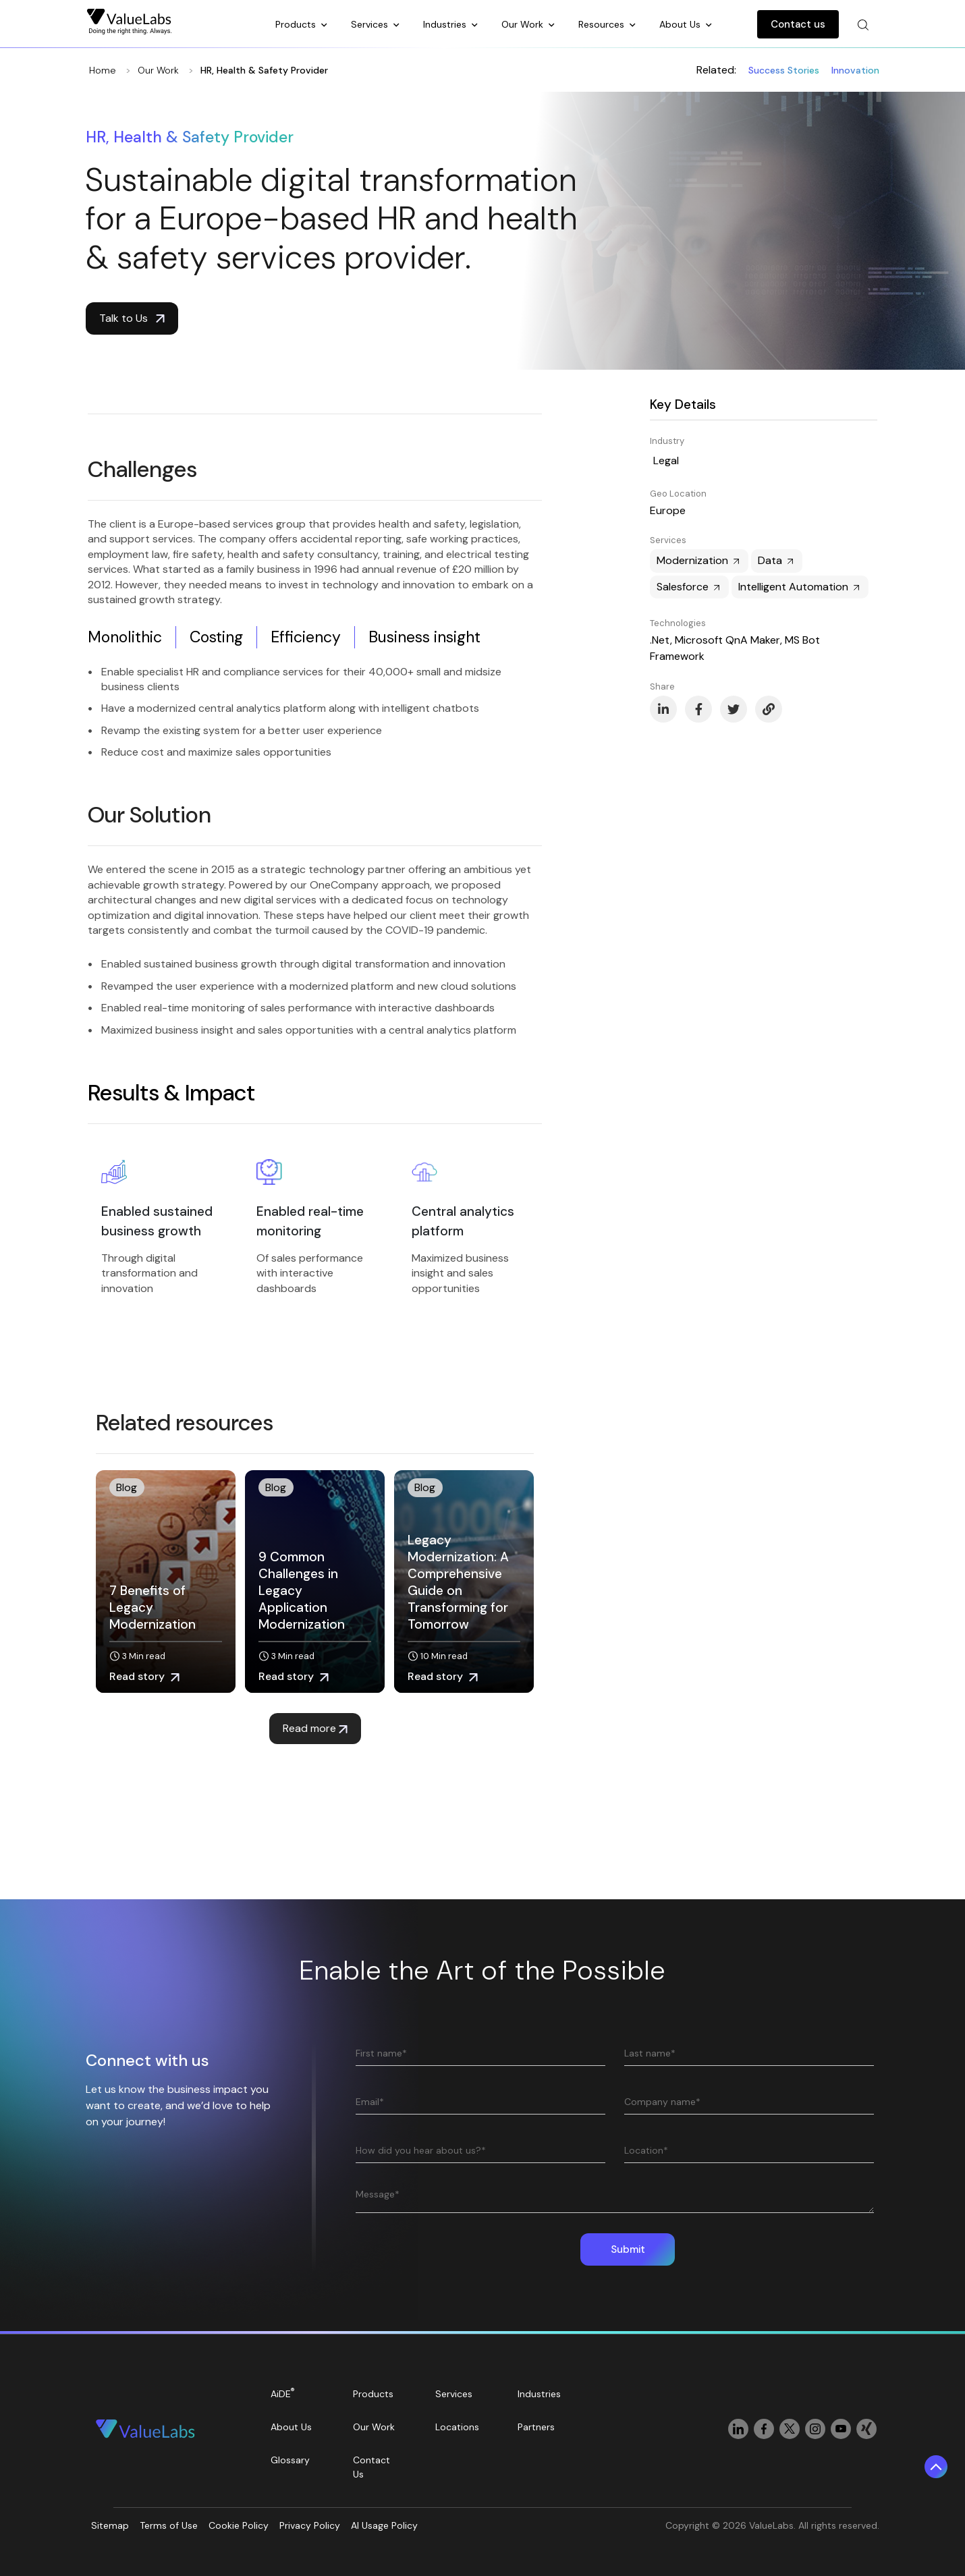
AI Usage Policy (384, 2525)
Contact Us (371, 2467)
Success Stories (783, 70)
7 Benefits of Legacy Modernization (152, 1607)
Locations (457, 2427)
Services (371, 24)
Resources (602, 24)
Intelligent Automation (800, 587)
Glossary (290, 2460)
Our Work (523, 24)
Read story (144, 1676)
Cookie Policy (239, 2525)
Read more (315, 1728)
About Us (681, 24)
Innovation (855, 70)
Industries (446, 24)
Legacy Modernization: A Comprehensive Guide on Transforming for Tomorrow (458, 1582)
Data (777, 560)
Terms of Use (169, 2525)
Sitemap (110, 2525)
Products (297, 24)
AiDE (283, 2392)
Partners (536, 2427)
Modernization (699, 560)
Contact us (798, 24)
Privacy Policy (309, 2525)
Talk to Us (132, 318)
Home (102, 70)
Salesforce (689, 587)
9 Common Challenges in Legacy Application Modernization (301, 1590)
